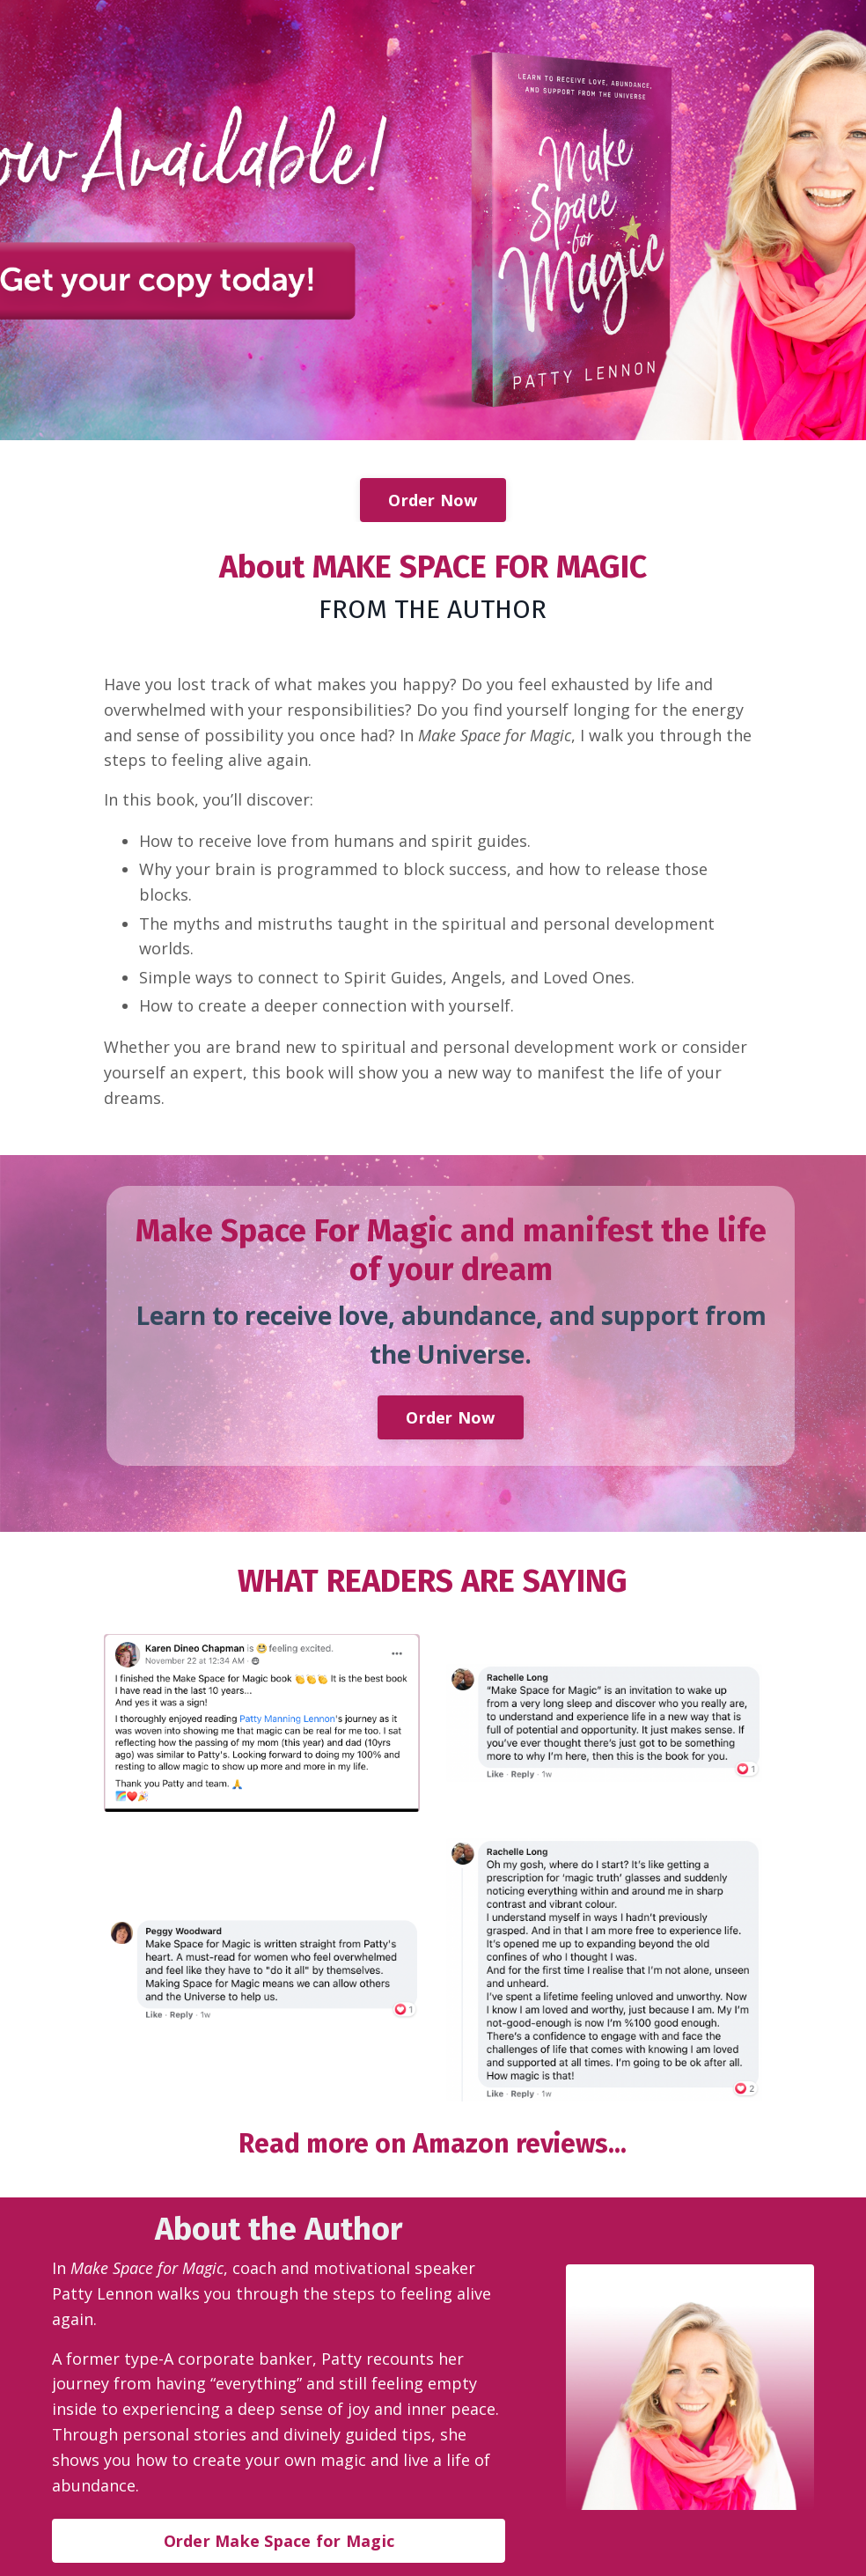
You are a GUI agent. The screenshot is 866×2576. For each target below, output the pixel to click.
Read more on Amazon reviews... (433, 2144)
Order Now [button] (432, 500)
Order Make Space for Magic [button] (279, 2540)
